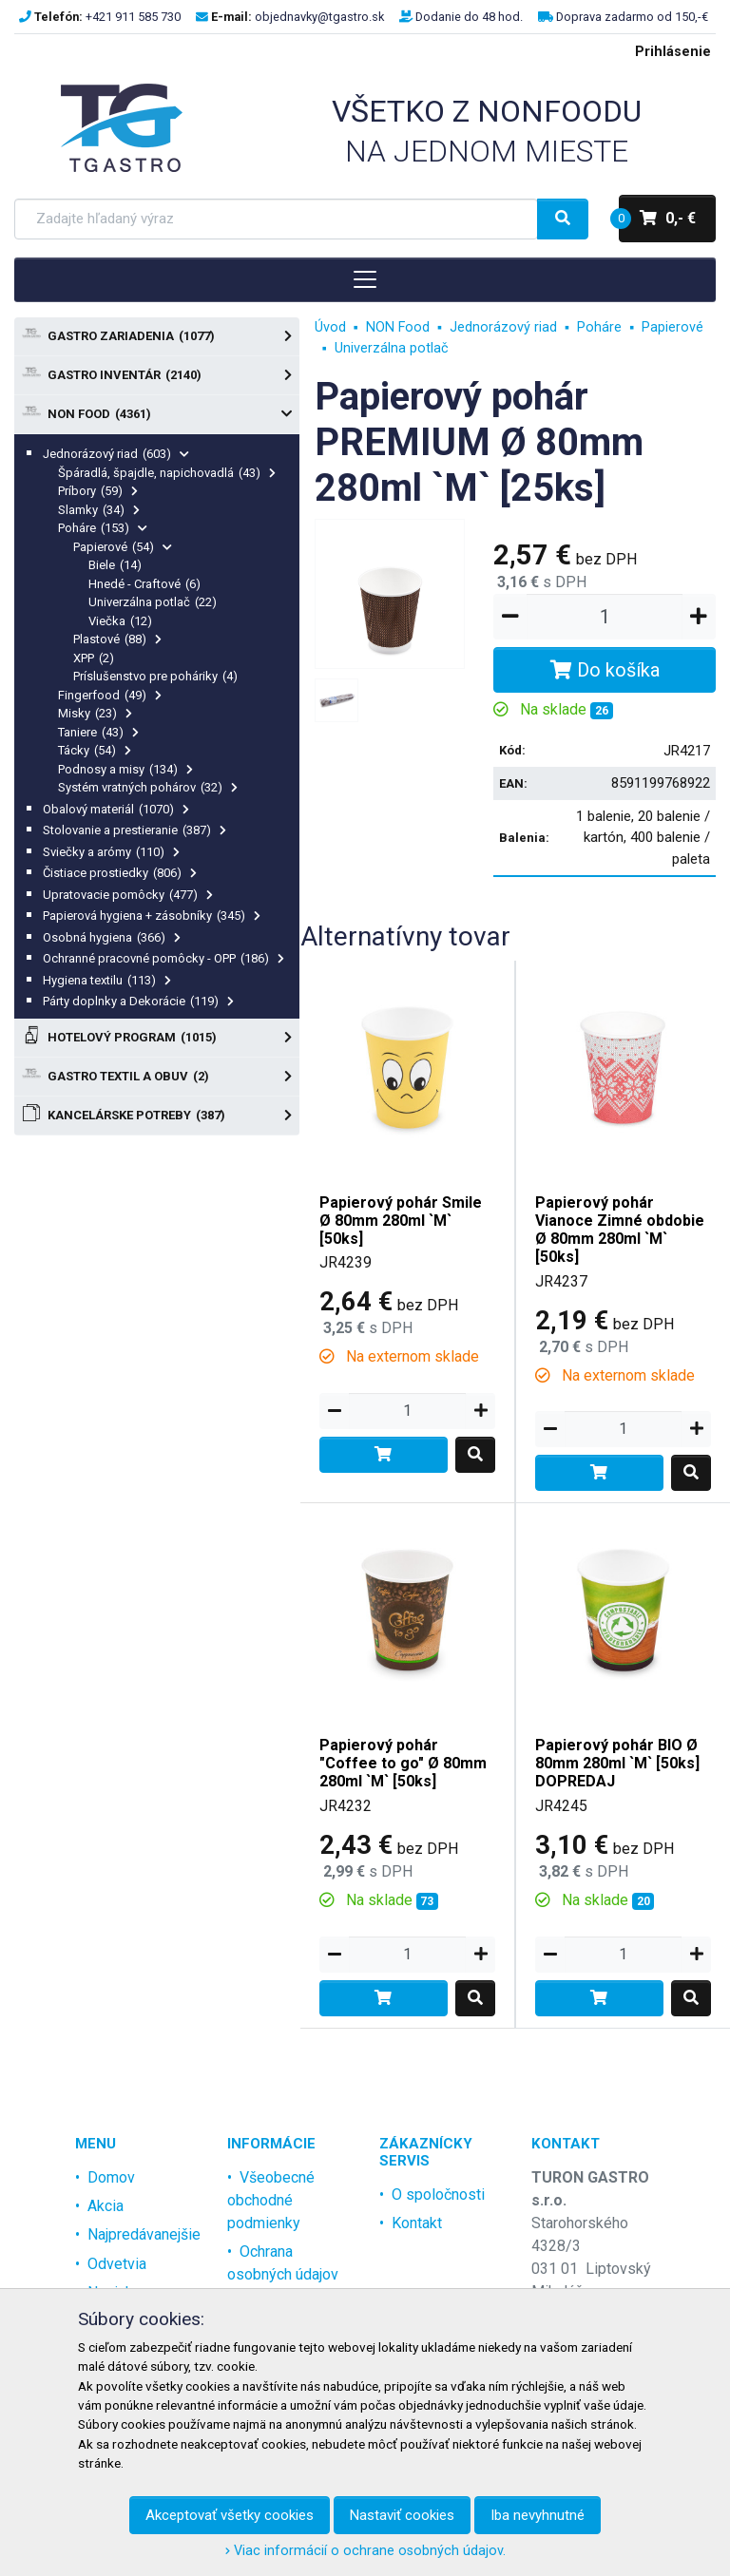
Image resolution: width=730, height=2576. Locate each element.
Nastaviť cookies (402, 2515)
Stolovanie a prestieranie (134, 830)
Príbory (98, 491)
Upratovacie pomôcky (128, 894)
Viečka (120, 621)
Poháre (102, 528)
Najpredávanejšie (144, 2234)
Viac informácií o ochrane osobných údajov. (365, 2551)
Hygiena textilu (107, 980)
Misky (95, 713)
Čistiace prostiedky (120, 873)
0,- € (657, 218)
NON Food (157, 414)
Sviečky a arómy (111, 852)
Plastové (117, 639)
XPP (93, 658)
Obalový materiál (116, 809)
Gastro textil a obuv (157, 1077)
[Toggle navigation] (365, 279)
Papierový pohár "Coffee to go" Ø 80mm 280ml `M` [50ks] (403, 1763)
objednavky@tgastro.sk (319, 17)
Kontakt (417, 2223)
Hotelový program (157, 1038)
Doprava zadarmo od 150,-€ (632, 17)
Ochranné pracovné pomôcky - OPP (163, 958)
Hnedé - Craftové (144, 584)
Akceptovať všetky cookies (229, 2515)
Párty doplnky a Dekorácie (138, 1001)
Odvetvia (116, 2264)
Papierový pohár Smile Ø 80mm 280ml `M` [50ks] (400, 1220)
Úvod (330, 327)
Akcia (105, 2206)
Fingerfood (110, 695)
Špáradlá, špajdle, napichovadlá (167, 473)
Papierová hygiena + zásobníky (151, 915)
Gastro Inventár (157, 375)
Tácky (94, 750)
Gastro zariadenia (157, 336)
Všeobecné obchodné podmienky (271, 2200)
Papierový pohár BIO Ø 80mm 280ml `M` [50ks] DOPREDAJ (617, 1763)
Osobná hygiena (112, 937)
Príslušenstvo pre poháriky (155, 676)
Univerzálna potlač (152, 602)
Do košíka (605, 669)
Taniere (98, 732)
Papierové (122, 547)
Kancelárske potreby (157, 1116)
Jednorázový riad (116, 454)
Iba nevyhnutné (537, 2515)
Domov (111, 2177)
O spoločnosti (438, 2194)
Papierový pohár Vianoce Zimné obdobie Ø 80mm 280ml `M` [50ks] (619, 1230)
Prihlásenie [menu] (673, 52)
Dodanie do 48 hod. (469, 17)
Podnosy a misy (125, 769)
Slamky (99, 510)
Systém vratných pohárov (148, 787)
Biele (115, 565)
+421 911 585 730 (133, 17)
